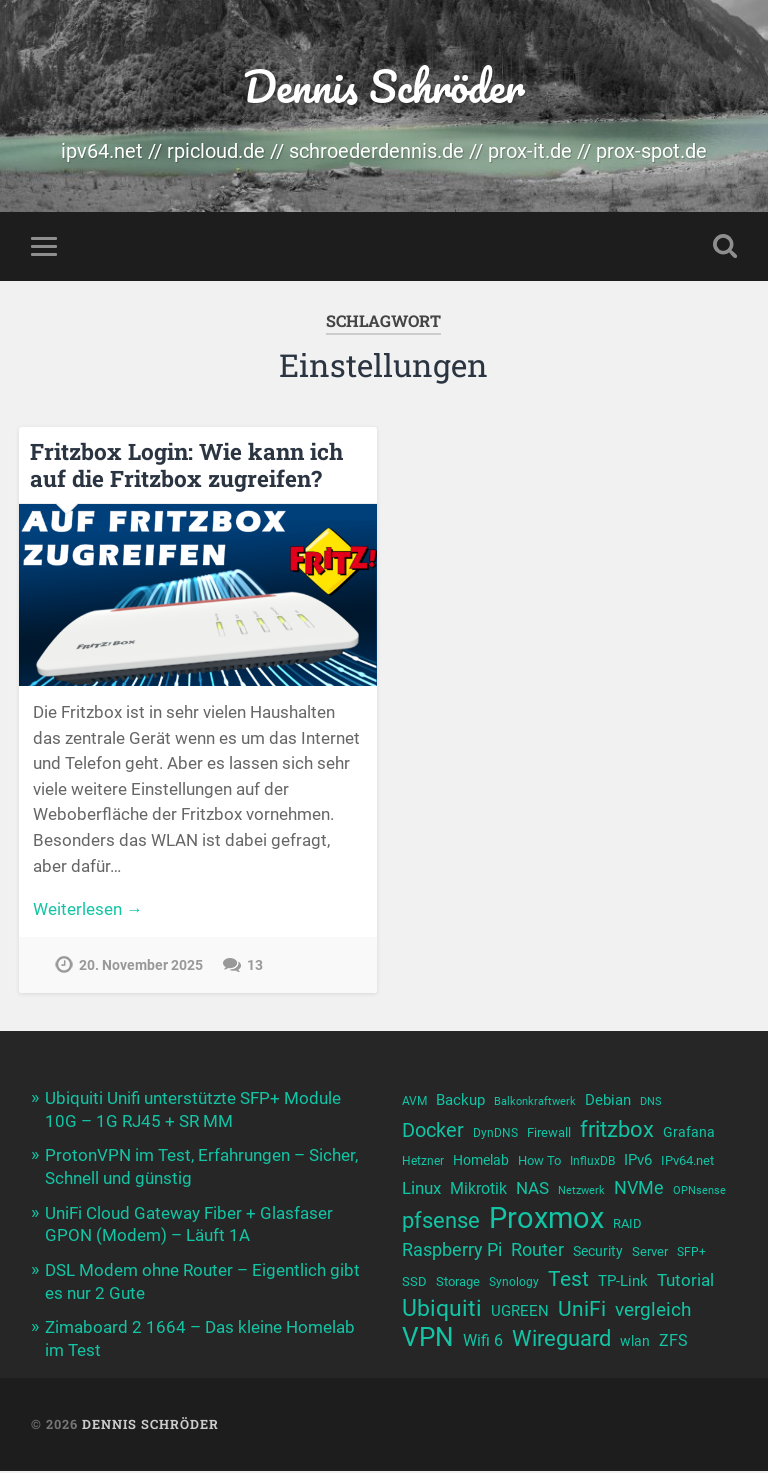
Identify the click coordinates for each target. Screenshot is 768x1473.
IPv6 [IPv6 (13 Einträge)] (638, 1164)
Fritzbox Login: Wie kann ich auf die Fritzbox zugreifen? (185, 465)
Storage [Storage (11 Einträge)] (458, 1288)
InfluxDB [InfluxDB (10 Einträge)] (592, 1165)
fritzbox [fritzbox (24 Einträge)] (617, 1131)
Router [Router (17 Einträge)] (537, 1255)
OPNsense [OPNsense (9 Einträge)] (699, 1195)
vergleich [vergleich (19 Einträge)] (653, 1317)
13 (255, 967)
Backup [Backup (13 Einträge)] (460, 1103)
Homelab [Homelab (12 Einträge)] (481, 1164)
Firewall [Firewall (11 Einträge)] (549, 1134)
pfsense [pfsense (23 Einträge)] (441, 1224)
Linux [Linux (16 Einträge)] (421, 1193)
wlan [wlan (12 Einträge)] (635, 1351)
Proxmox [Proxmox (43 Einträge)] (546, 1222)
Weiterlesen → (88, 911)
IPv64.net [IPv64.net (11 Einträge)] (687, 1164)
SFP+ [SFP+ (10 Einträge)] (691, 1258)
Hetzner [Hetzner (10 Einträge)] (423, 1165)
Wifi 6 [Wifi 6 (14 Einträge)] (483, 1350)
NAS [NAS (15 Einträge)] (532, 1193)
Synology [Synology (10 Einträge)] (514, 1289)
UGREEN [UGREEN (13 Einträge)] (520, 1319)
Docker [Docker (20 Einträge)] (433, 1132)
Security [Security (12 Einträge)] (598, 1257)
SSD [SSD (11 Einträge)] (414, 1288)
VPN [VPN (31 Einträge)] (428, 1347)
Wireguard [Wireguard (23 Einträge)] (561, 1348)
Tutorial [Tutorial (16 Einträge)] (685, 1287)
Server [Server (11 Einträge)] (650, 1257)
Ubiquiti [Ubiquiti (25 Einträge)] (442, 1316)
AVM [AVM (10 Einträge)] (414, 1104)
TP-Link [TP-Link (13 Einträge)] (623, 1288)
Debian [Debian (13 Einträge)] (608, 1103)
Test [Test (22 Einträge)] (568, 1285)
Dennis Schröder (383, 85)
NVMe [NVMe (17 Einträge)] (639, 1192)
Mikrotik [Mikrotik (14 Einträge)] (478, 1193)
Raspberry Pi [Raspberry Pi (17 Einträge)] (452, 1255)
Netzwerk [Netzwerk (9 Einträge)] (581, 1195)
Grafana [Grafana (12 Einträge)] (689, 1134)
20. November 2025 (141, 967)
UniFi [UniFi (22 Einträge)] (582, 1316)
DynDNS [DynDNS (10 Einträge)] (495, 1135)
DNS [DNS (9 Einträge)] (651, 1104)
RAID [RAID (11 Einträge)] (627, 1227)
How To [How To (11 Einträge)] (539, 1164)
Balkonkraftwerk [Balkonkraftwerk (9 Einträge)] (535, 1104)
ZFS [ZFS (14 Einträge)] (673, 1350)
